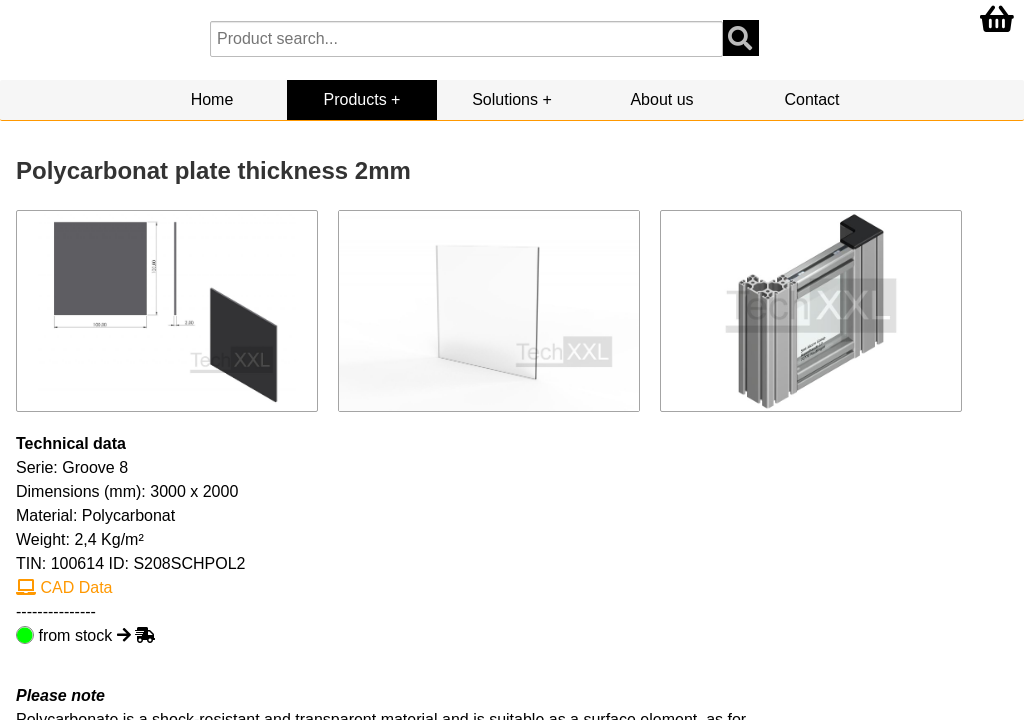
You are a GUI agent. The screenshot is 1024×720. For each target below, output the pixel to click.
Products (355, 99)
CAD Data (64, 587)
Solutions (505, 99)
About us (661, 99)
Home (212, 99)
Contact (811, 99)
